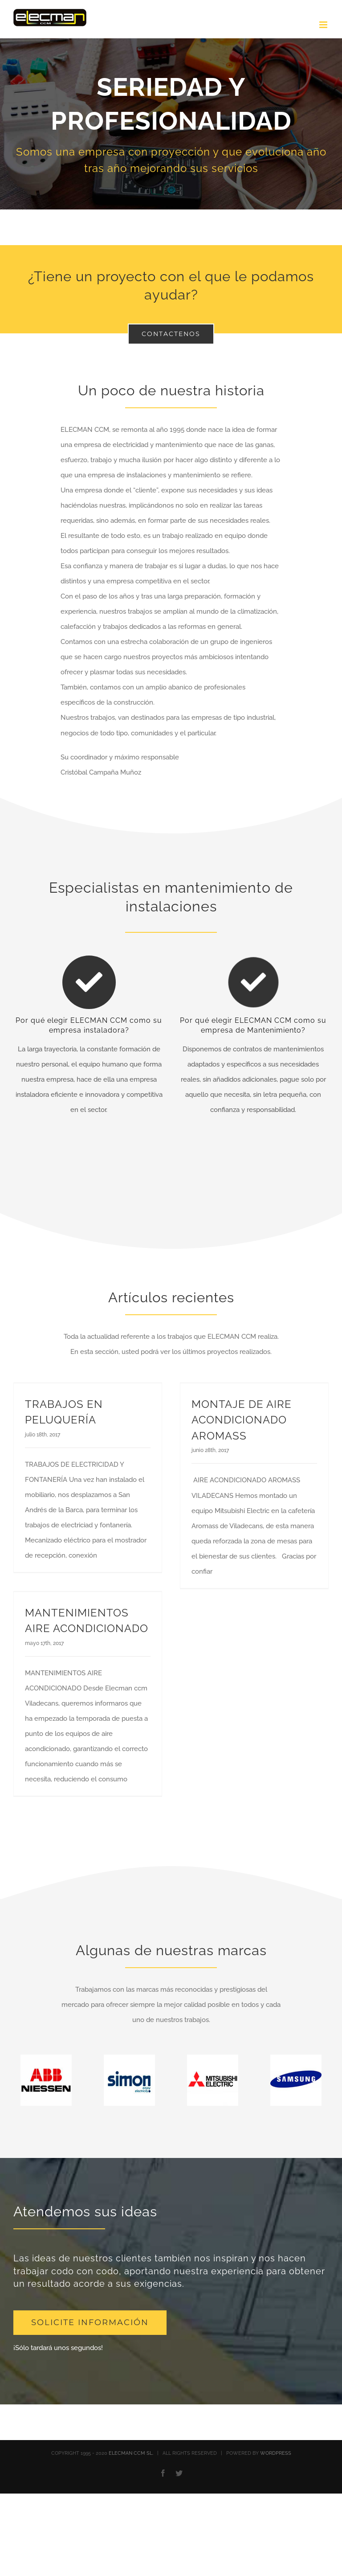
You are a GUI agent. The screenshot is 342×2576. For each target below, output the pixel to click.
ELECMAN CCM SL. (131, 2453)
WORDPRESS (275, 2453)
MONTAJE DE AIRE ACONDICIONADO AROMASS (241, 1420)
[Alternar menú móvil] (324, 24)
